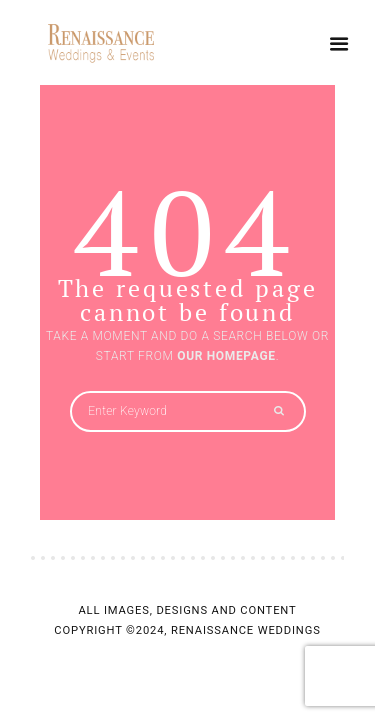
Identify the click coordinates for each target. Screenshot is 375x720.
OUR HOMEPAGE (226, 356)
